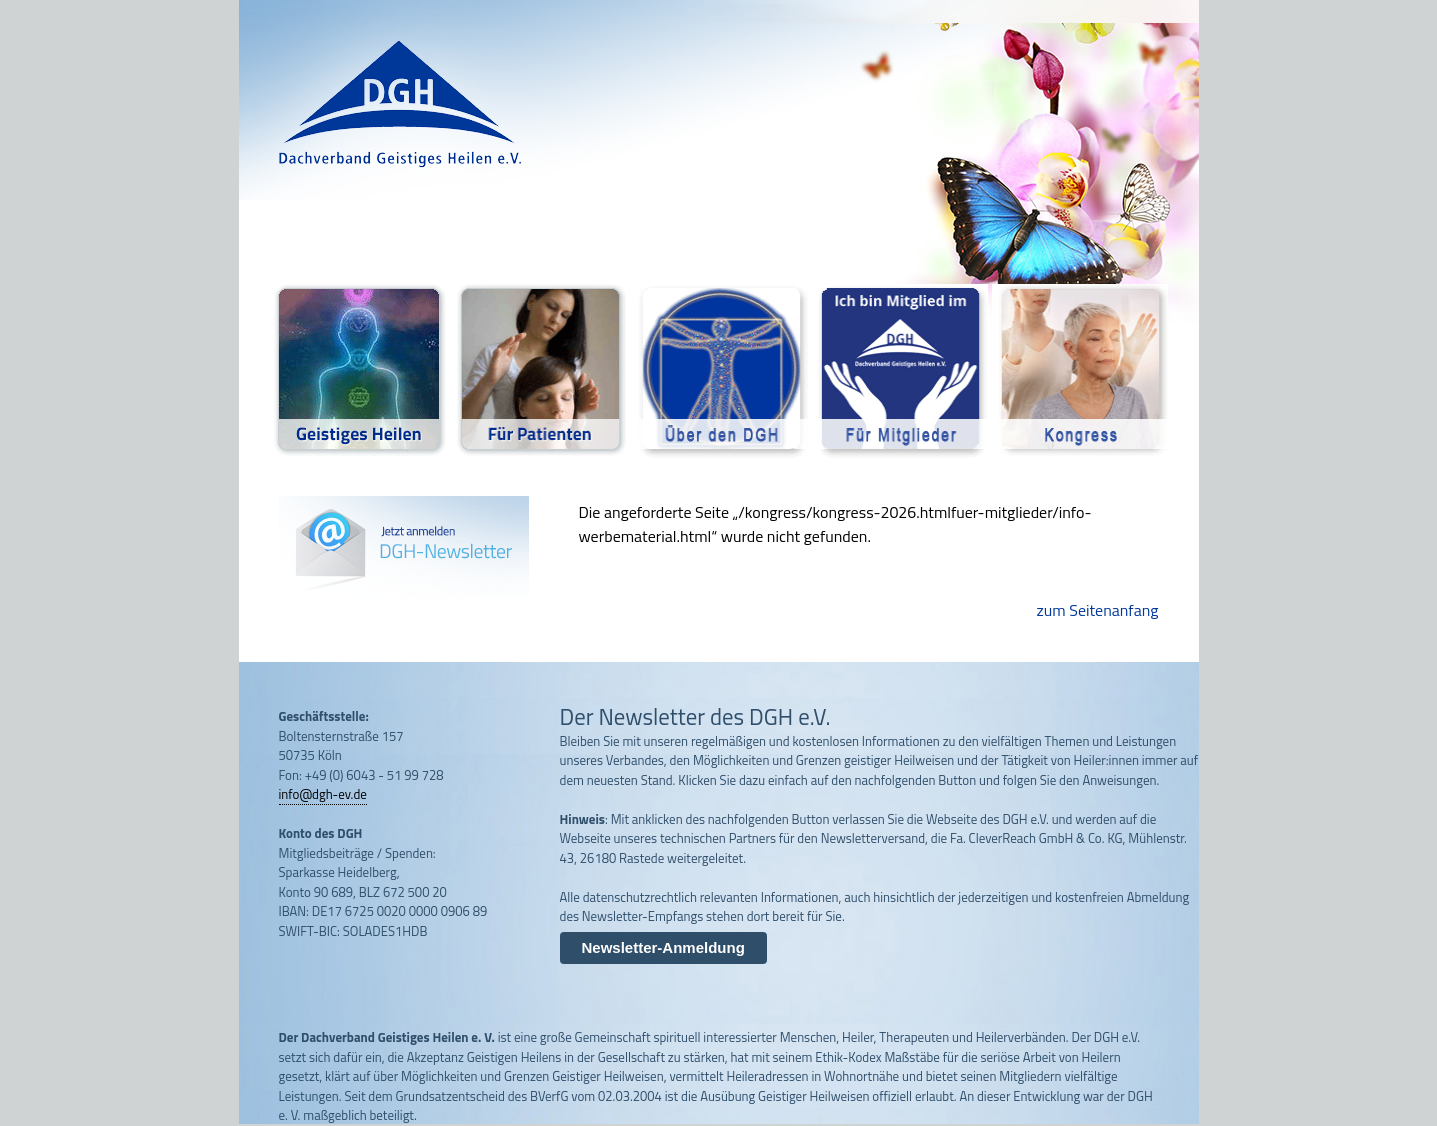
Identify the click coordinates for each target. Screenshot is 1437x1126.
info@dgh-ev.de (323, 794)
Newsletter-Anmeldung (663, 947)
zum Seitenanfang (1098, 610)
